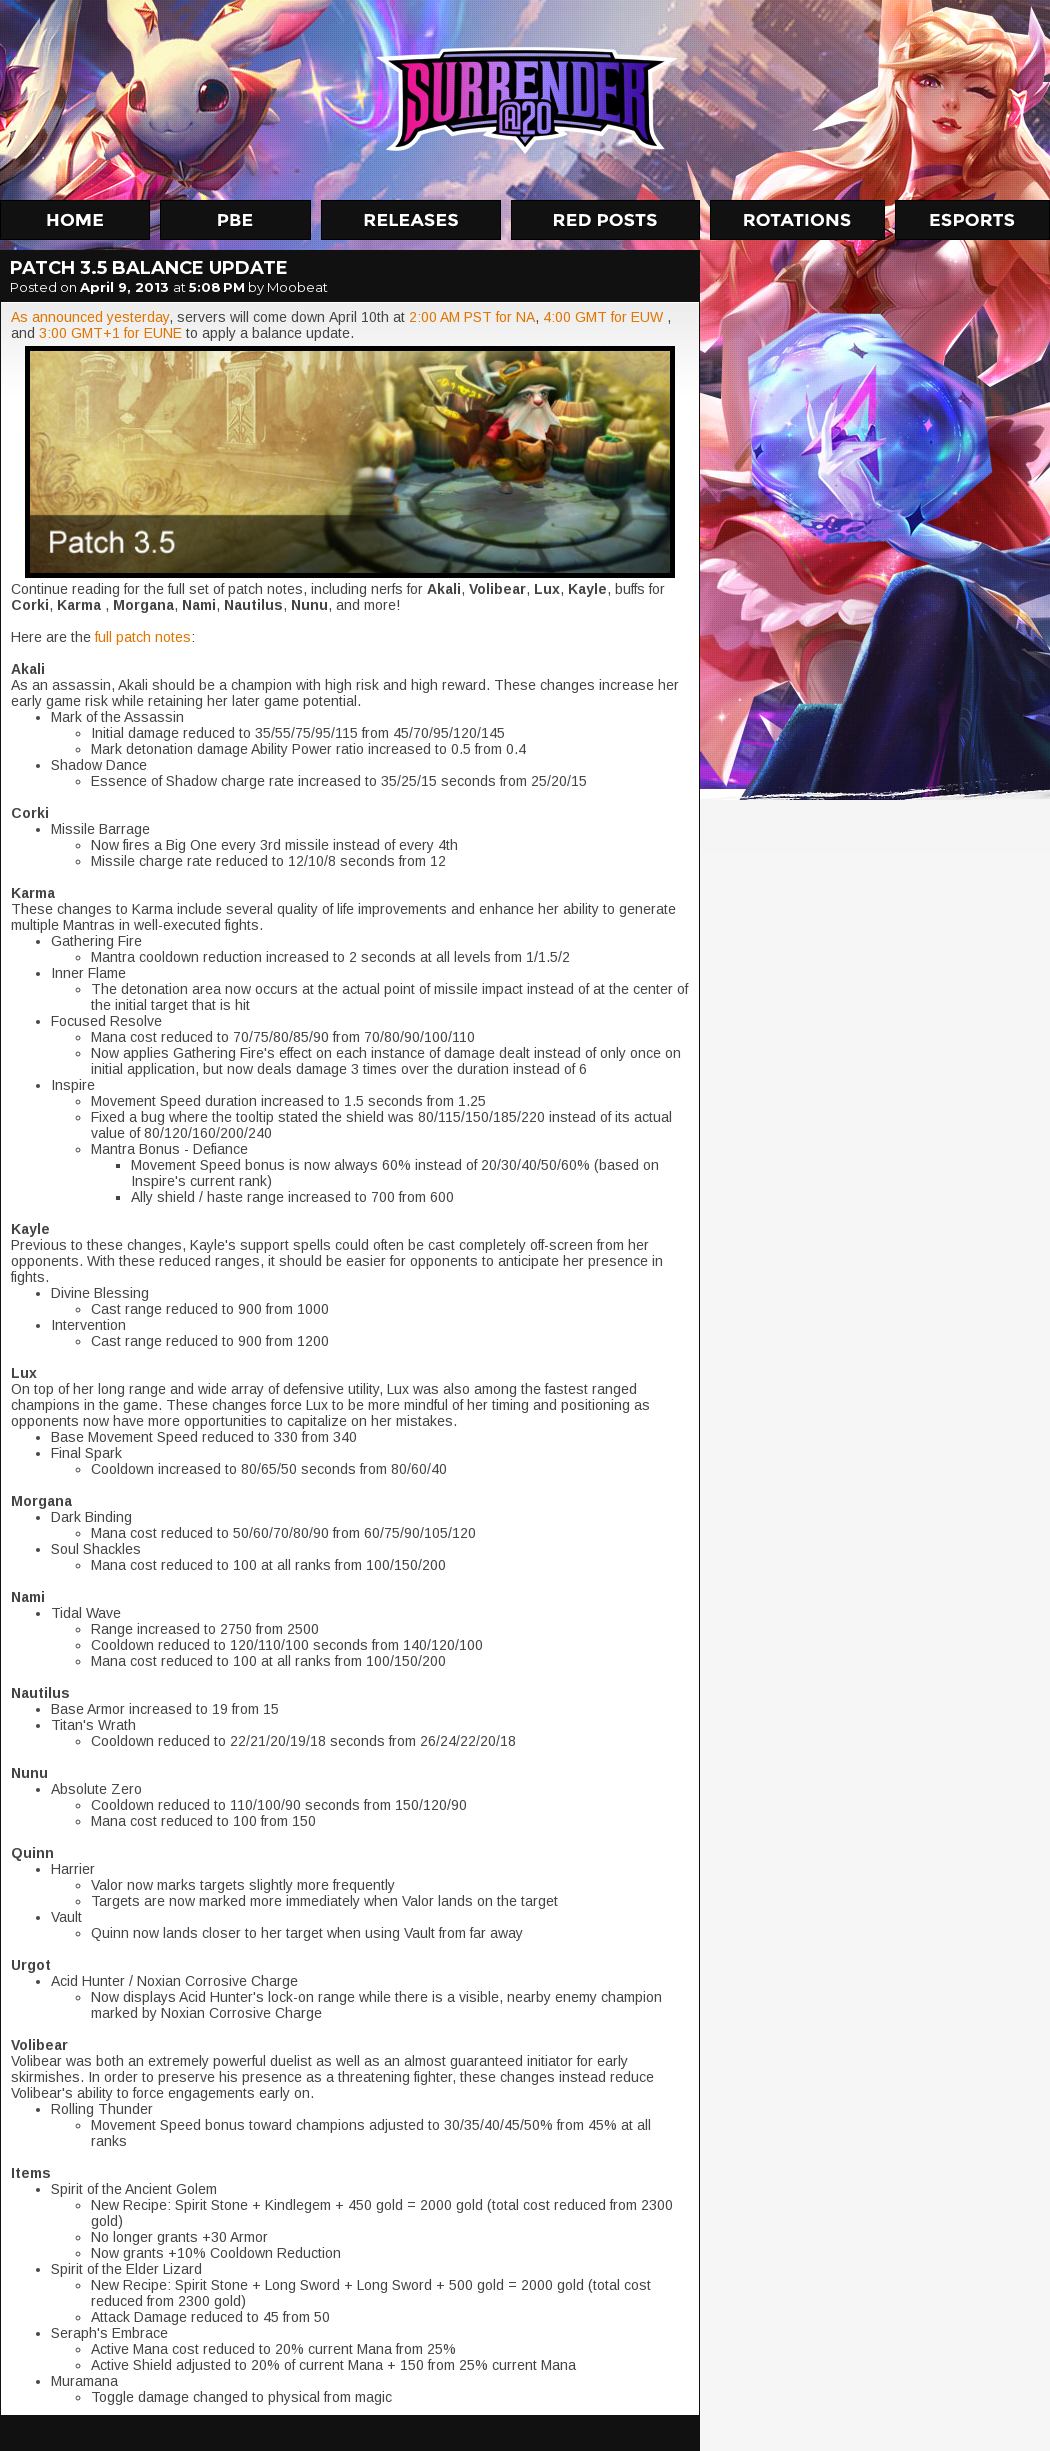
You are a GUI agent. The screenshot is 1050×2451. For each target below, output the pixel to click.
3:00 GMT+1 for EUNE (110, 333)
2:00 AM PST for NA (472, 317)
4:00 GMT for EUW (603, 317)
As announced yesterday (90, 317)
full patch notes (143, 637)
